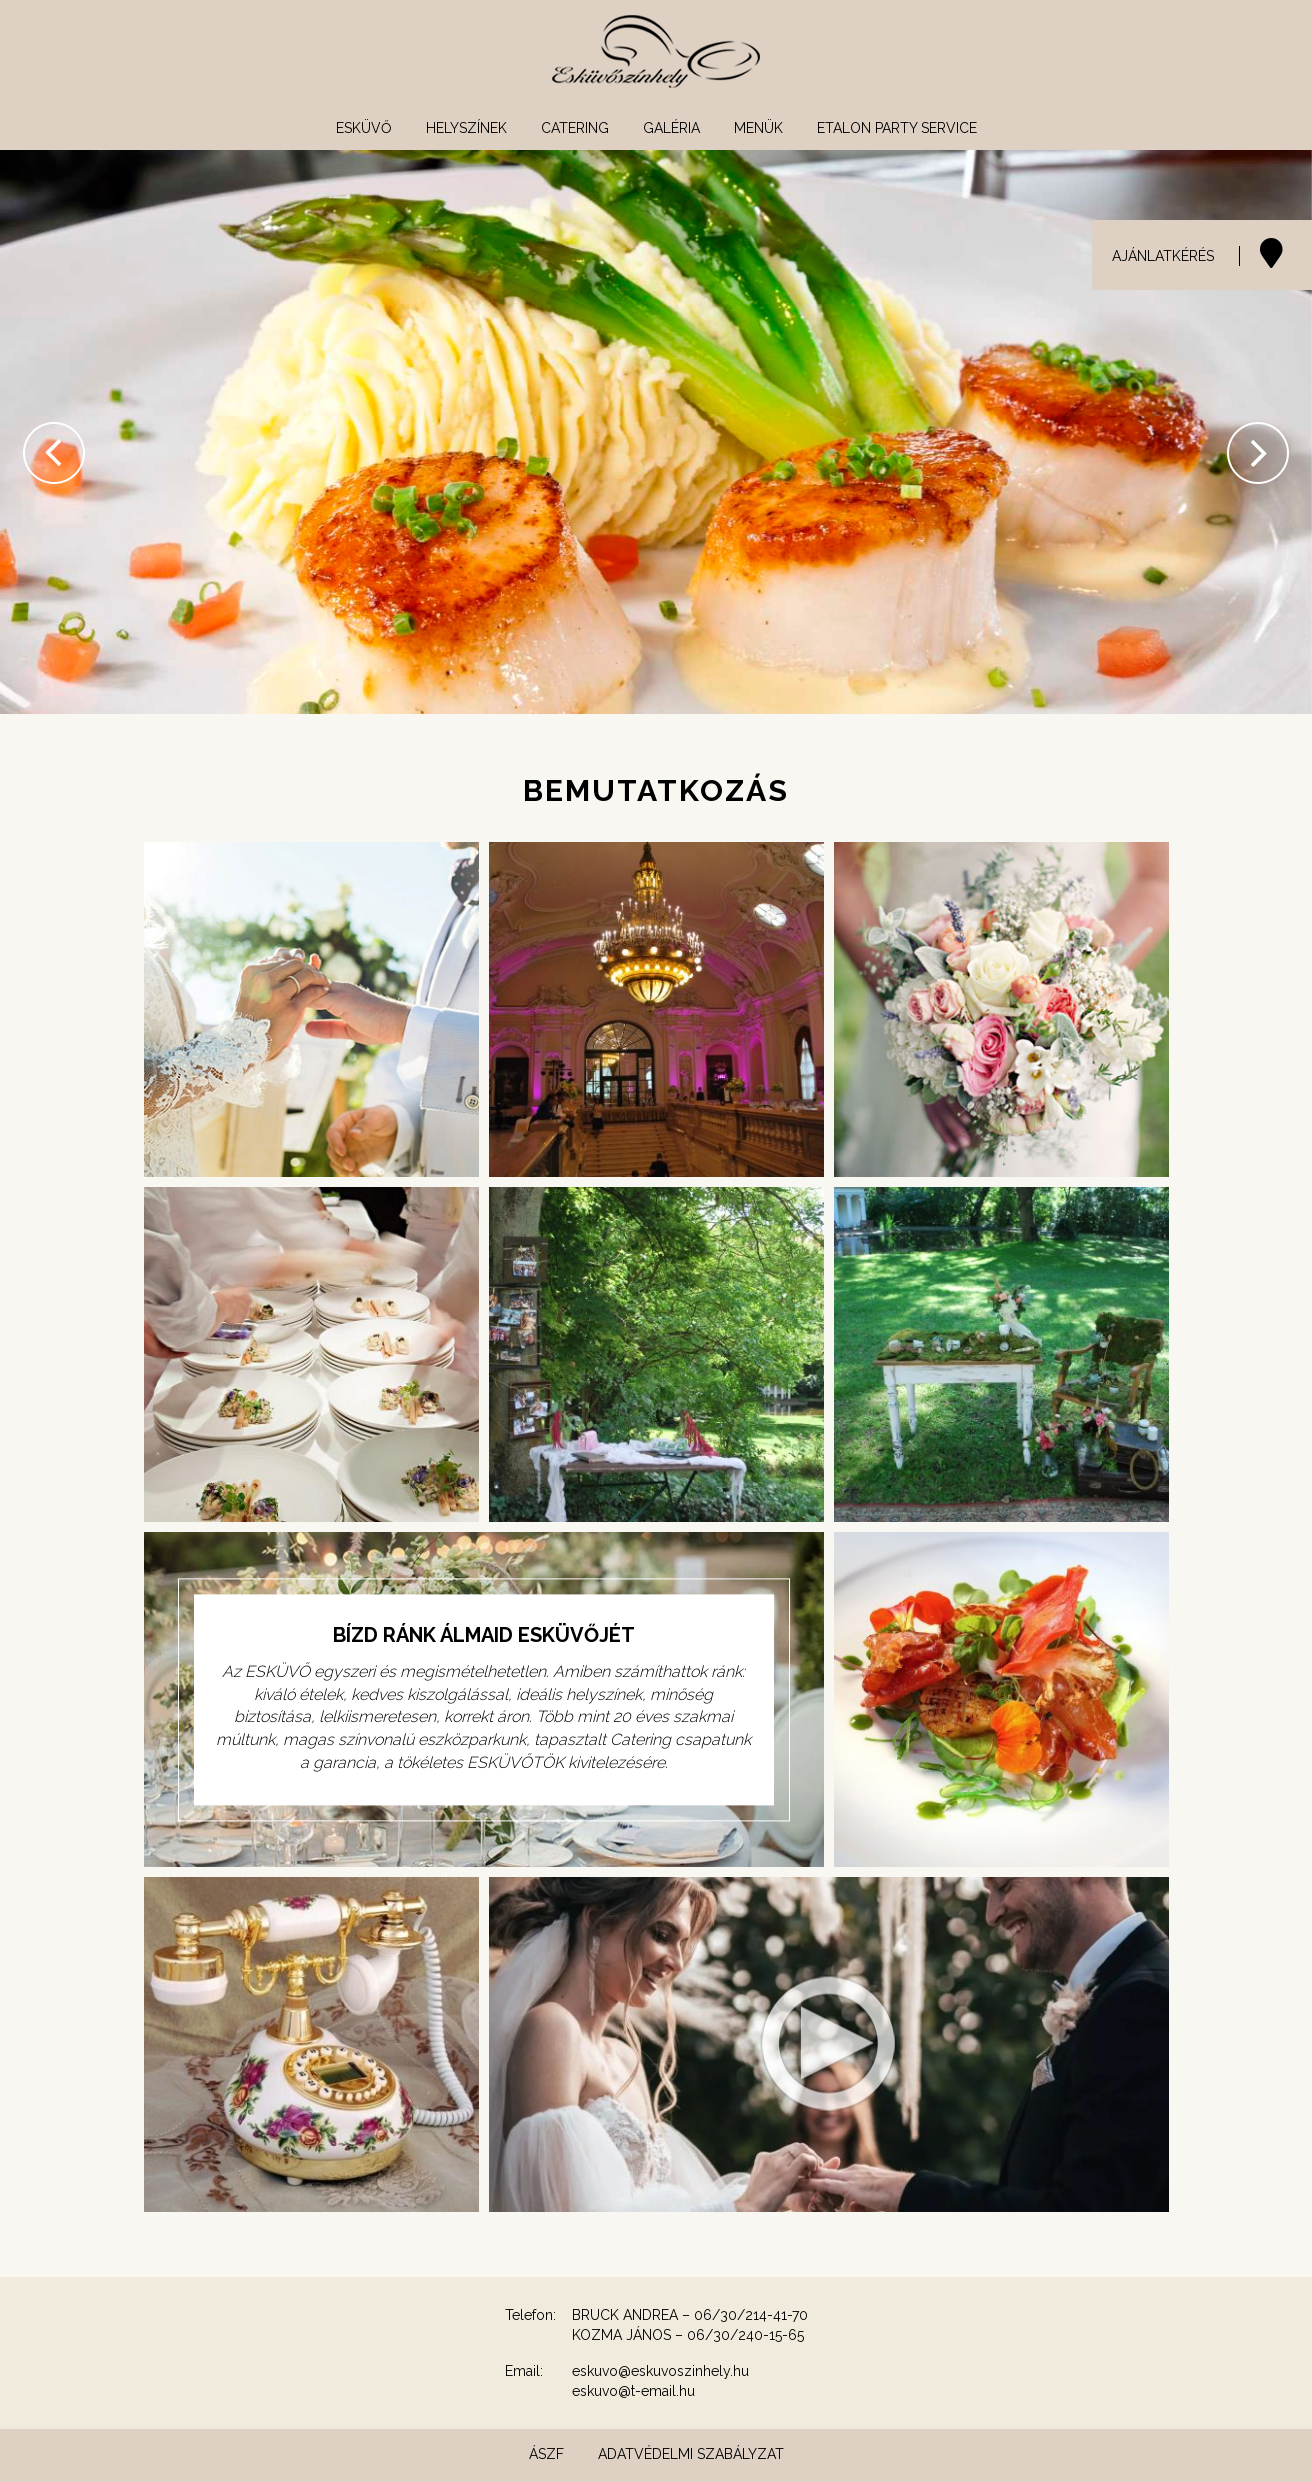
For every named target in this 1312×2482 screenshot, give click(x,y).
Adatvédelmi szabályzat (691, 2454)
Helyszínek (466, 128)
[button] (33, 432)
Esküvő (364, 128)
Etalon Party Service (897, 128)
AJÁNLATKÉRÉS (1163, 256)
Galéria (671, 128)
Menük (758, 128)
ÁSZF (546, 2454)
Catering (575, 128)
